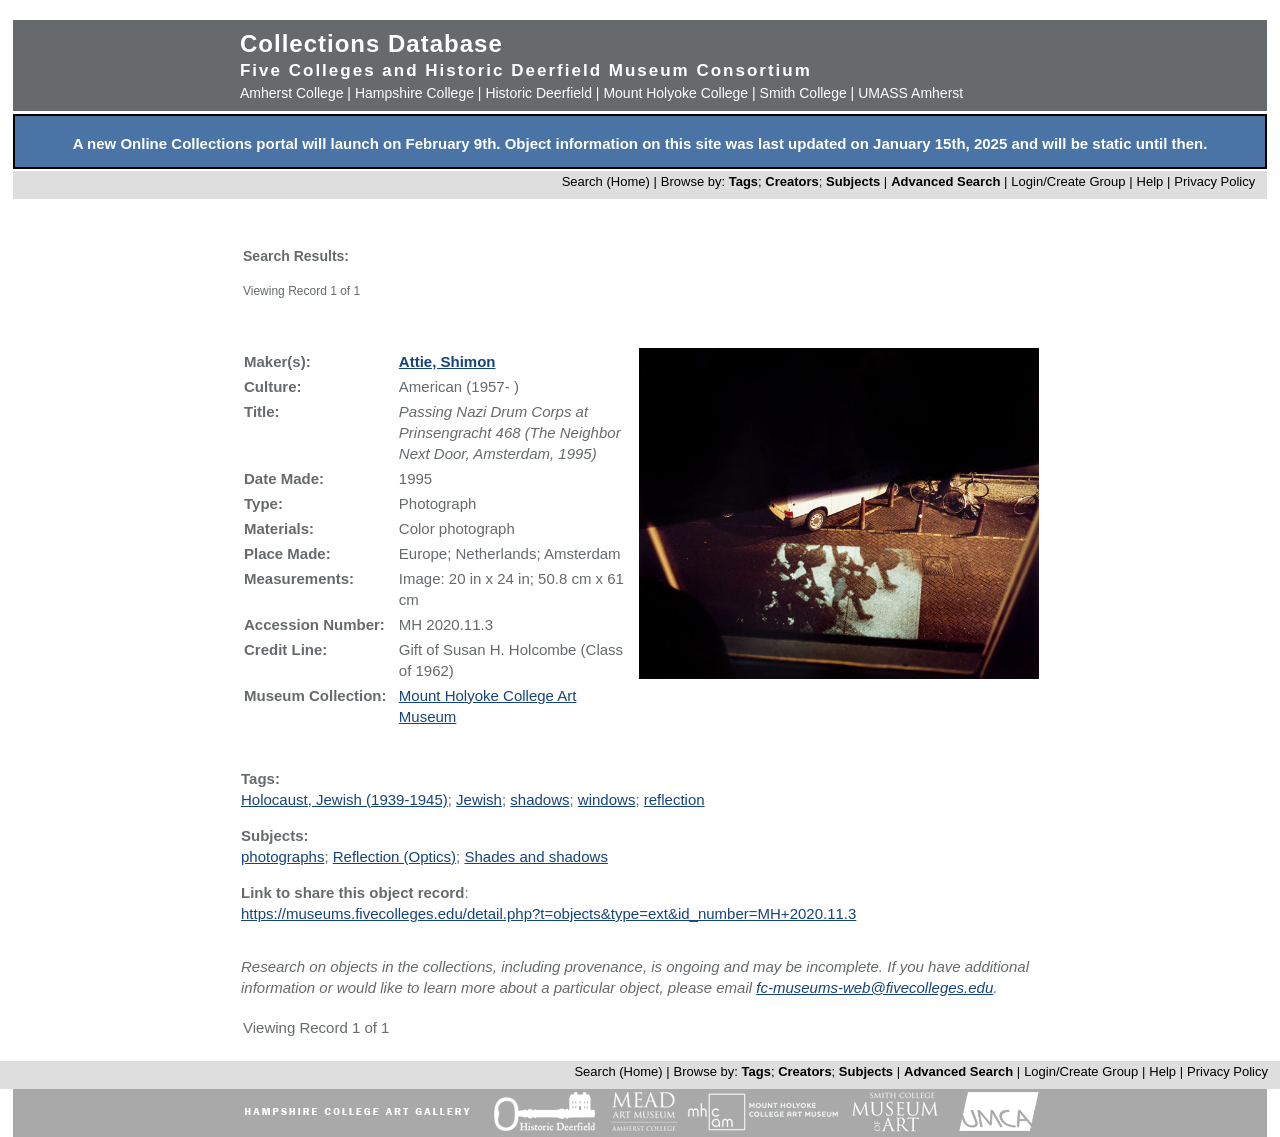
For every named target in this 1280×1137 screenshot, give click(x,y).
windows (607, 799)
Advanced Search (945, 181)
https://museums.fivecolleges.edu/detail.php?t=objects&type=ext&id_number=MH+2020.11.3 (548, 913)
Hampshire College (414, 93)
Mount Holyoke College (675, 93)
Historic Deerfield (538, 93)
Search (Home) (606, 181)
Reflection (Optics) (394, 856)
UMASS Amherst (910, 93)
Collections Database (371, 43)
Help (1150, 181)
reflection (674, 799)
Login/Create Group (1070, 181)
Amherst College (292, 93)
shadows (539, 799)
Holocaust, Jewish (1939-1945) (344, 799)
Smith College (803, 93)
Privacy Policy (1214, 181)
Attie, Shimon (447, 361)
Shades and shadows (535, 856)
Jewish (479, 799)
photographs (282, 856)
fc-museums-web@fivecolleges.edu (874, 987)
